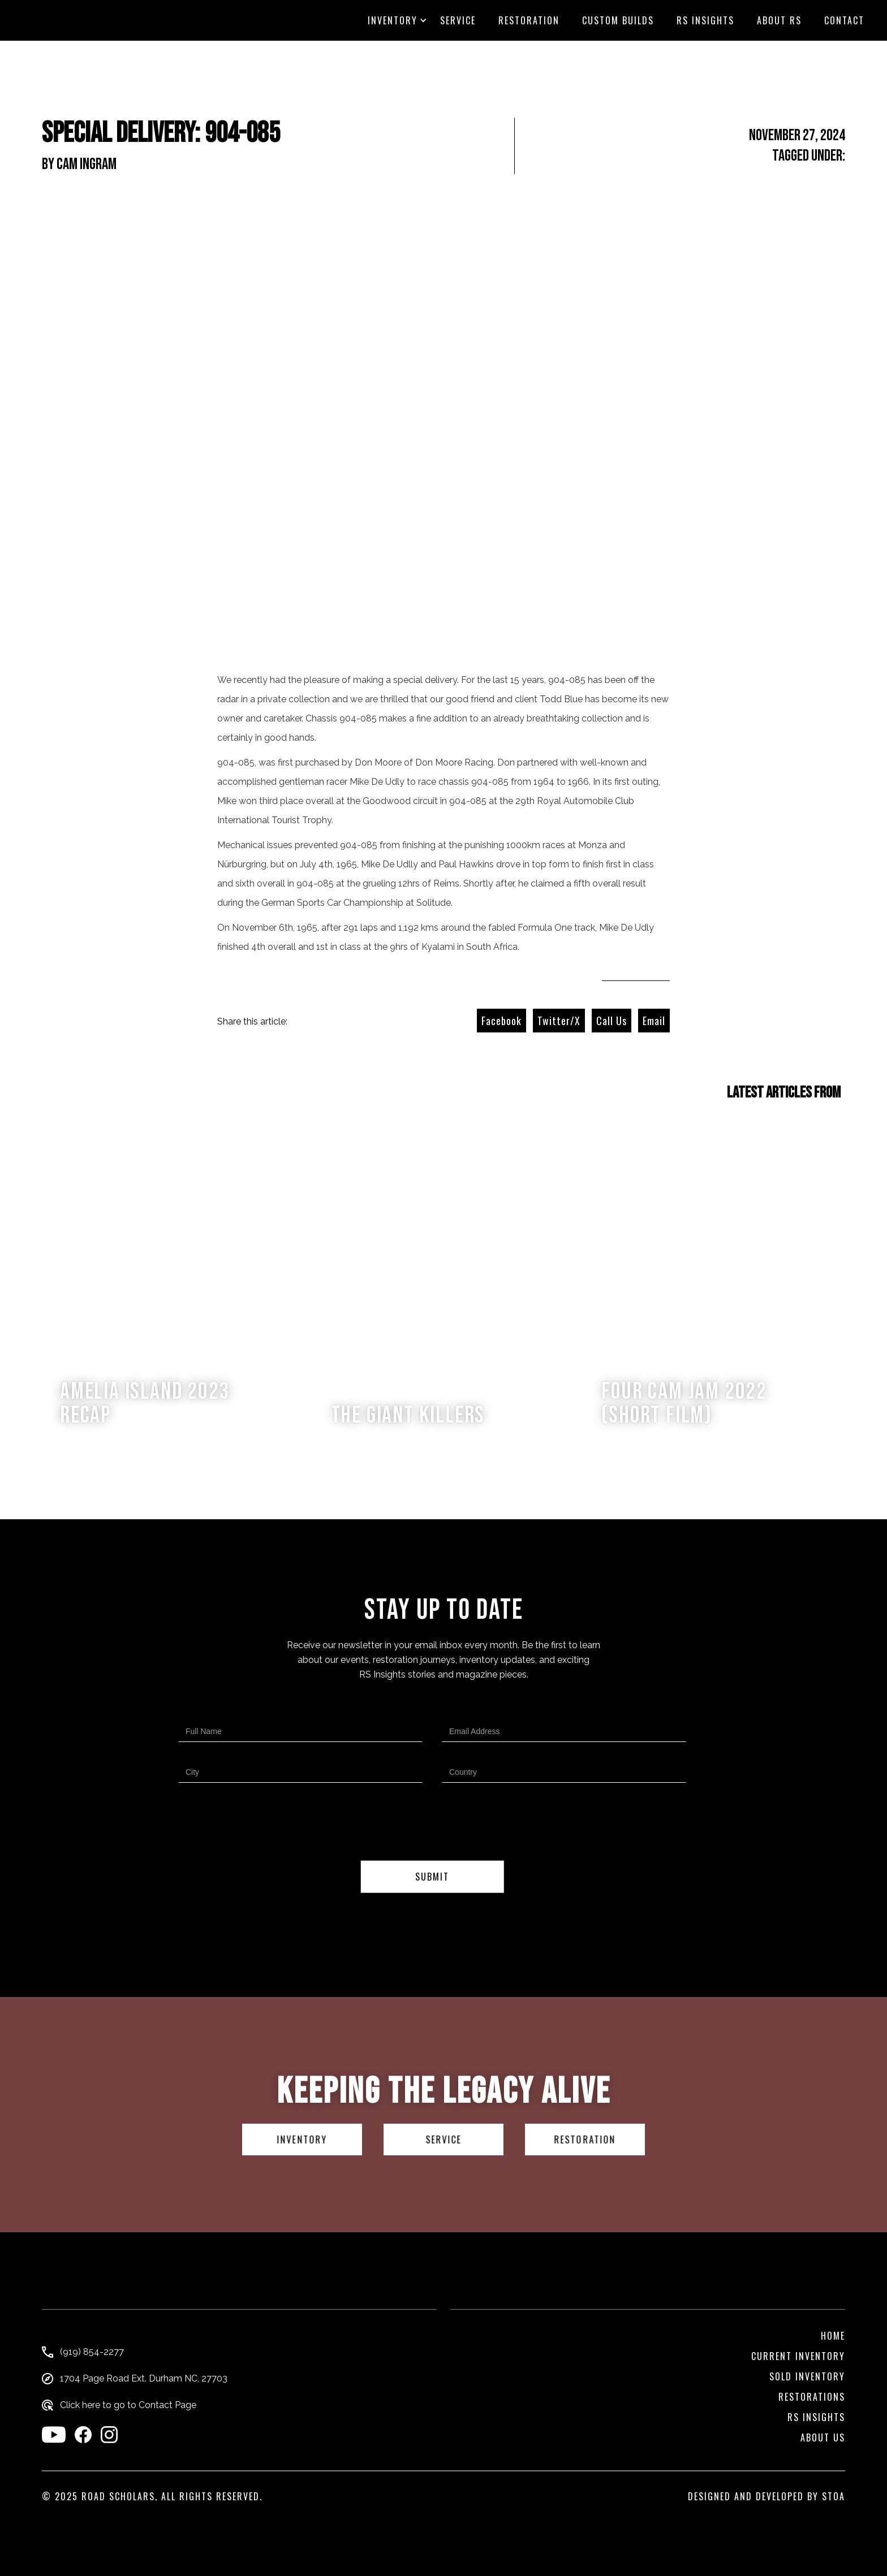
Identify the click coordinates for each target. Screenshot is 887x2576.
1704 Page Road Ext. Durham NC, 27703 (143, 2378)
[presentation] (432, 1824)
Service (458, 20)
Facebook (501, 1020)
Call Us (611, 1020)
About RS (779, 20)
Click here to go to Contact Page (128, 2405)
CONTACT (844, 20)
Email (654, 1020)
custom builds (618, 20)
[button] (392, 20)
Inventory (392, 20)
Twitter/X (558, 1020)
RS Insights (705, 20)
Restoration (528, 20)
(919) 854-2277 (92, 2352)
